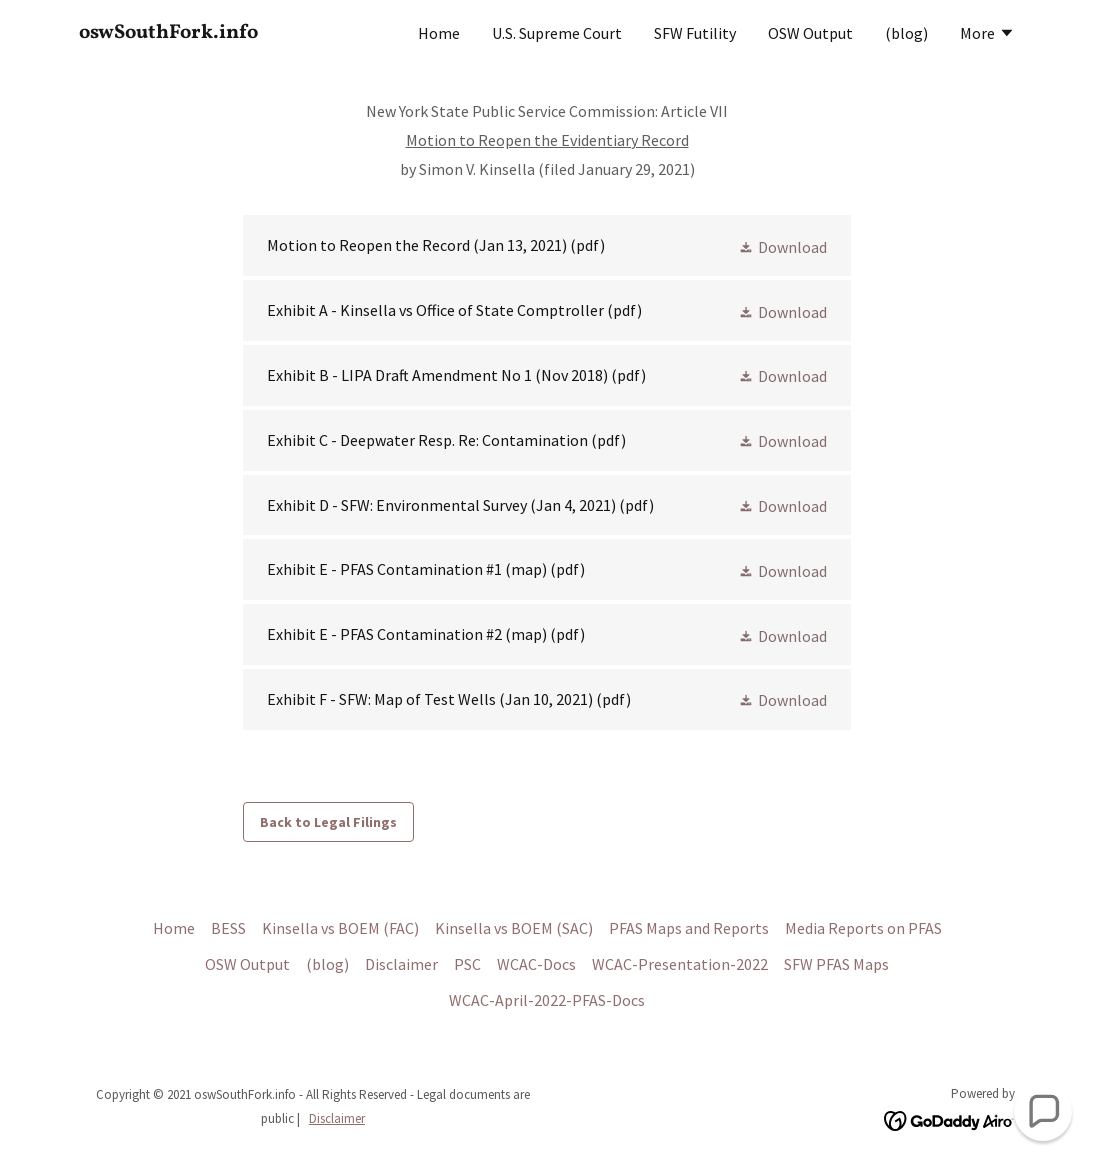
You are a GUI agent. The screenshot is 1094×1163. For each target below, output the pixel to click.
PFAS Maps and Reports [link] (689, 928)
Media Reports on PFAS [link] (863, 928)
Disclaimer (337, 1118)
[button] (987, 35)
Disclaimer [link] (401, 964)
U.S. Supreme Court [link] (557, 33)
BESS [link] (228, 928)
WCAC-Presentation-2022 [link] (680, 964)
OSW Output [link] (810, 33)
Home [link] (439, 33)
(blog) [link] (906, 33)
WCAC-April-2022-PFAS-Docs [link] (547, 1000)
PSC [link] (467, 964)
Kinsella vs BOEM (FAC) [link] (340, 928)
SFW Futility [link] (695, 33)
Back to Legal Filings (328, 822)
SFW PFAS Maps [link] (836, 964)
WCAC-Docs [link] (536, 964)
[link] (243, 32)
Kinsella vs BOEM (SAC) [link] (514, 928)
